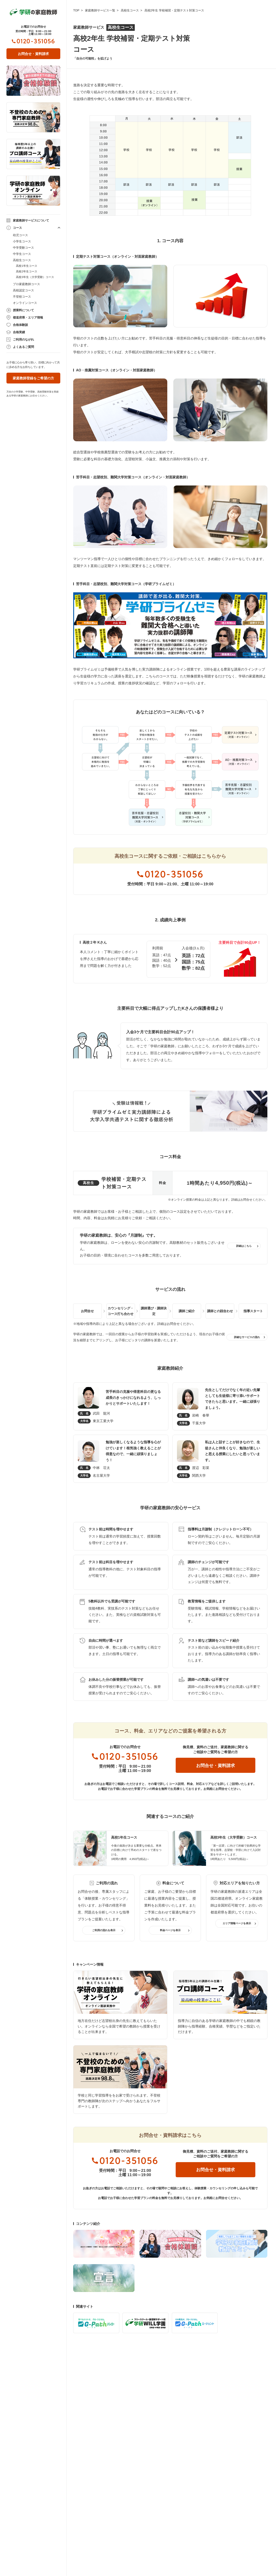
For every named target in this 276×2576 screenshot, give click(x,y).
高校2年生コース (26, 271)
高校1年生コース (26, 265)
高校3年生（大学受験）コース (35, 277)
